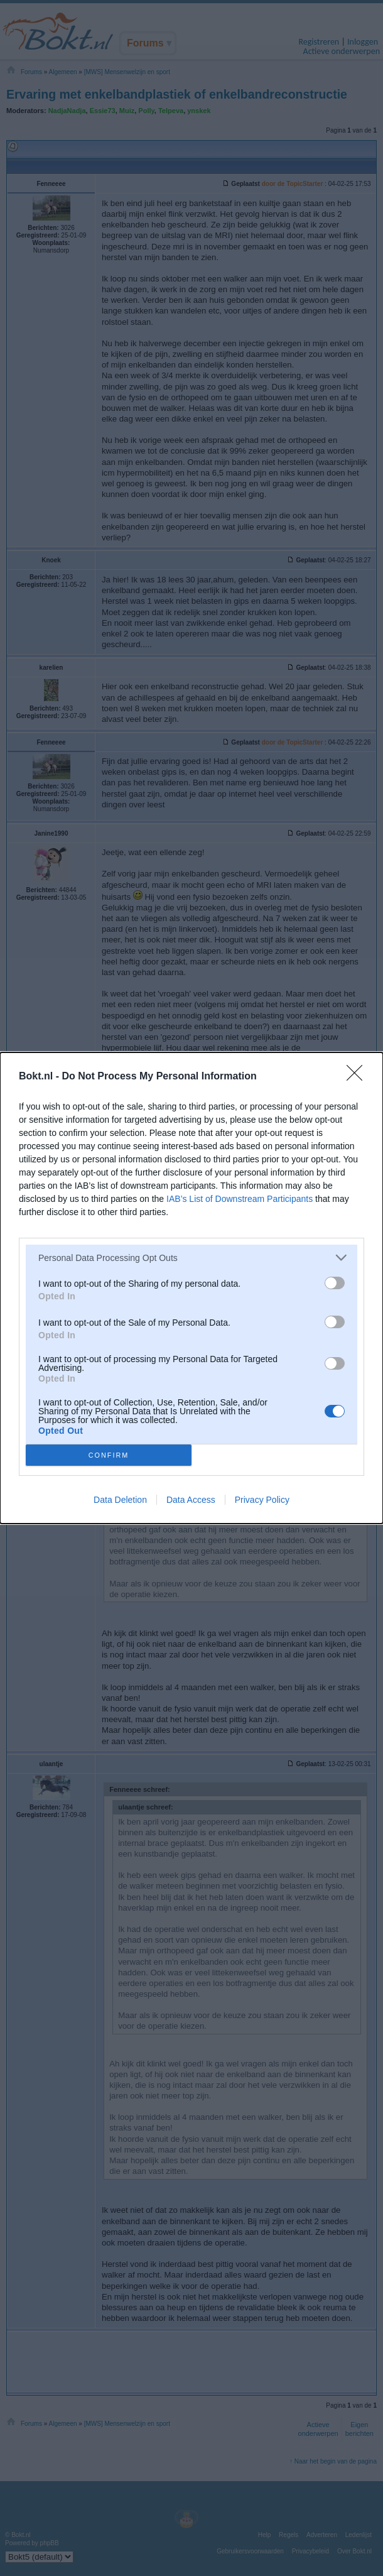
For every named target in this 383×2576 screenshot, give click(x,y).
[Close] (358, 1077)
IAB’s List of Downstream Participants (239, 1199)
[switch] (335, 1283)
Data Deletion (120, 1500)
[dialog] (191, 1288)
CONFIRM (108, 1455)
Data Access (190, 1500)
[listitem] (191, 1257)
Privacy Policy (262, 1500)
